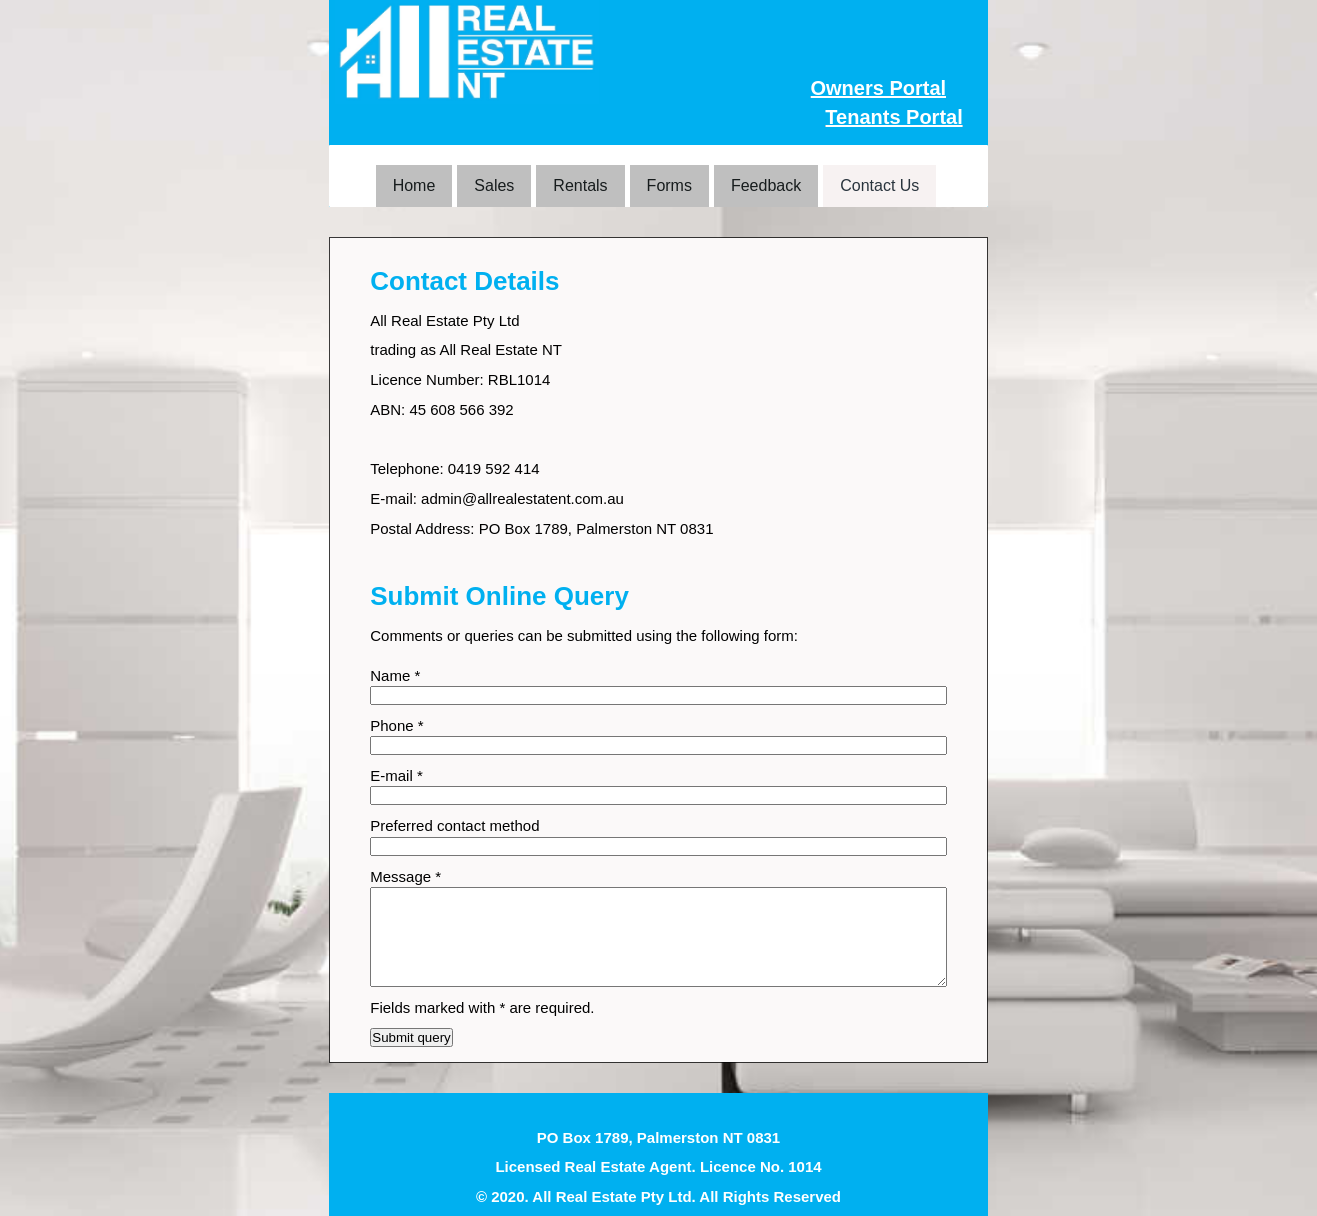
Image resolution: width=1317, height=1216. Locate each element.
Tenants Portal (893, 117)
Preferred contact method (454, 825)
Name (395, 675)
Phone (396, 725)
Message (405, 876)
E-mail (396, 775)
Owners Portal (878, 88)
